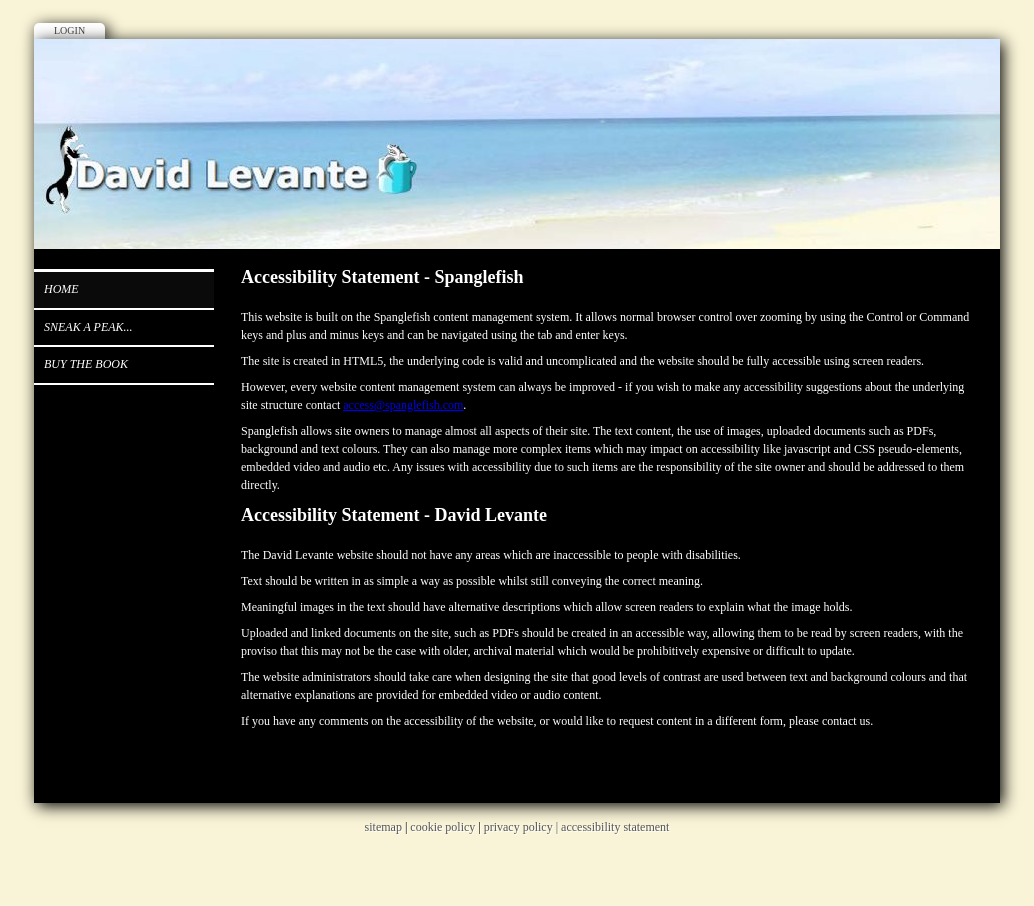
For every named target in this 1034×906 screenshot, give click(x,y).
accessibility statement (615, 827)
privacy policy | (522, 827)
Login (69, 30)
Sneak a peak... (88, 327)
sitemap (383, 827)
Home (61, 289)
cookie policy (442, 827)
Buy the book (86, 364)
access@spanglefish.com (403, 405)
